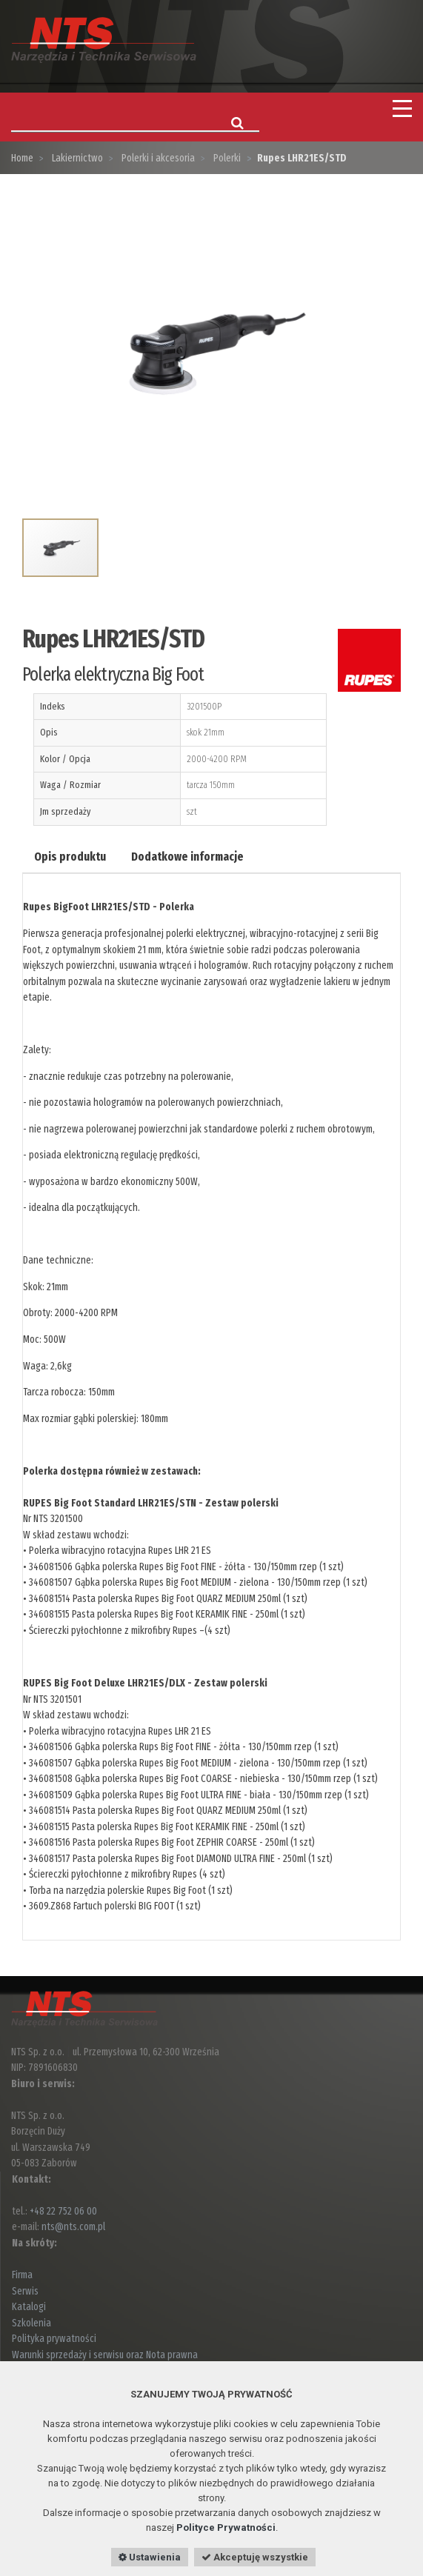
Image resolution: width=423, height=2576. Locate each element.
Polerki (226, 158)
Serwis (25, 2291)
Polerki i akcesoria (157, 158)
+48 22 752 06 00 (63, 2211)
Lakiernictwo (76, 158)
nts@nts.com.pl (73, 2226)
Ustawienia (150, 2557)
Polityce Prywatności (226, 2527)
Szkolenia (31, 2323)
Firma (22, 2275)
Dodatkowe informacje (187, 857)
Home (22, 158)
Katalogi (29, 2306)
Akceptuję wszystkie (254, 2557)
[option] (211, 348)
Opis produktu (70, 857)
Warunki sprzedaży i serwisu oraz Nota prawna (105, 2355)
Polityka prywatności (54, 2338)
